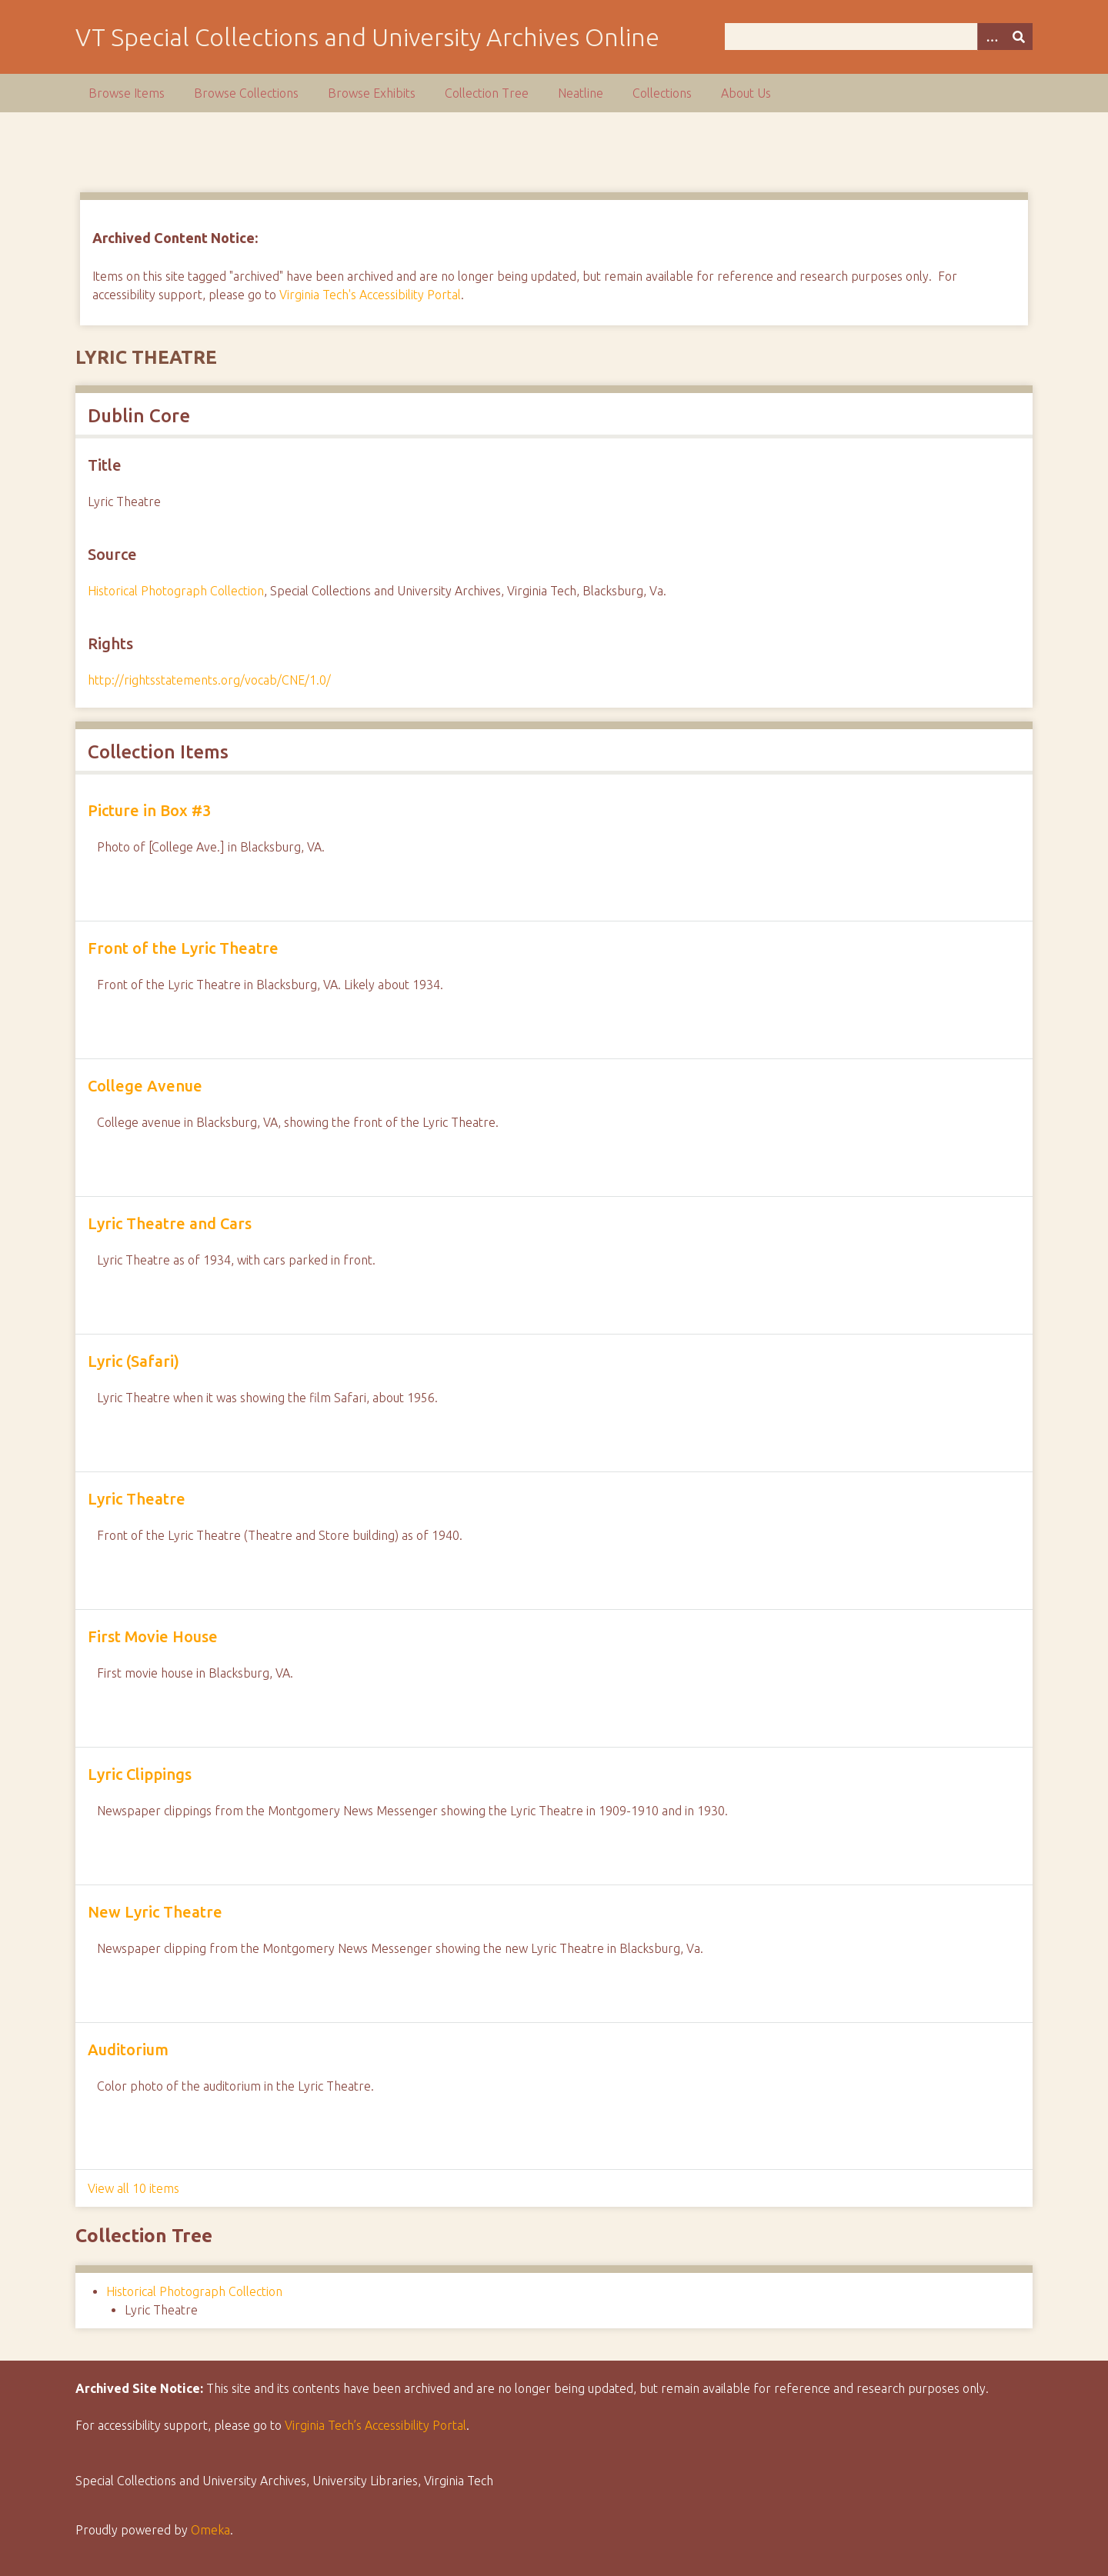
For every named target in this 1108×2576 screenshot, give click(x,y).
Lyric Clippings (140, 1774)
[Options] (991, 36)
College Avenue (145, 1086)
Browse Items (126, 93)
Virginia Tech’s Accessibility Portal (375, 2425)
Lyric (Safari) (133, 1361)
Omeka (210, 2530)
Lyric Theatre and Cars (170, 1223)
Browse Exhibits (372, 93)
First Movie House (153, 1636)
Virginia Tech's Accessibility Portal (370, 295)
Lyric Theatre (136, 1499)
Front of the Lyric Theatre (183, 948)
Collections (662, 93)
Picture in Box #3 (149, 810)
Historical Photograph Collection (176, 591)
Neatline (580, 93)
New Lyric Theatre (155, 1912)
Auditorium (128, 2049)
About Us (746, 93)
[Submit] (1019, 36)
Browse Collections (246, 93)
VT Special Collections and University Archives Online (367, 37)
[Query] (879, 36)
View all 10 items (133, 2188)
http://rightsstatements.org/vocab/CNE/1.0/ (209, 680)
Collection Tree (487, 93)
